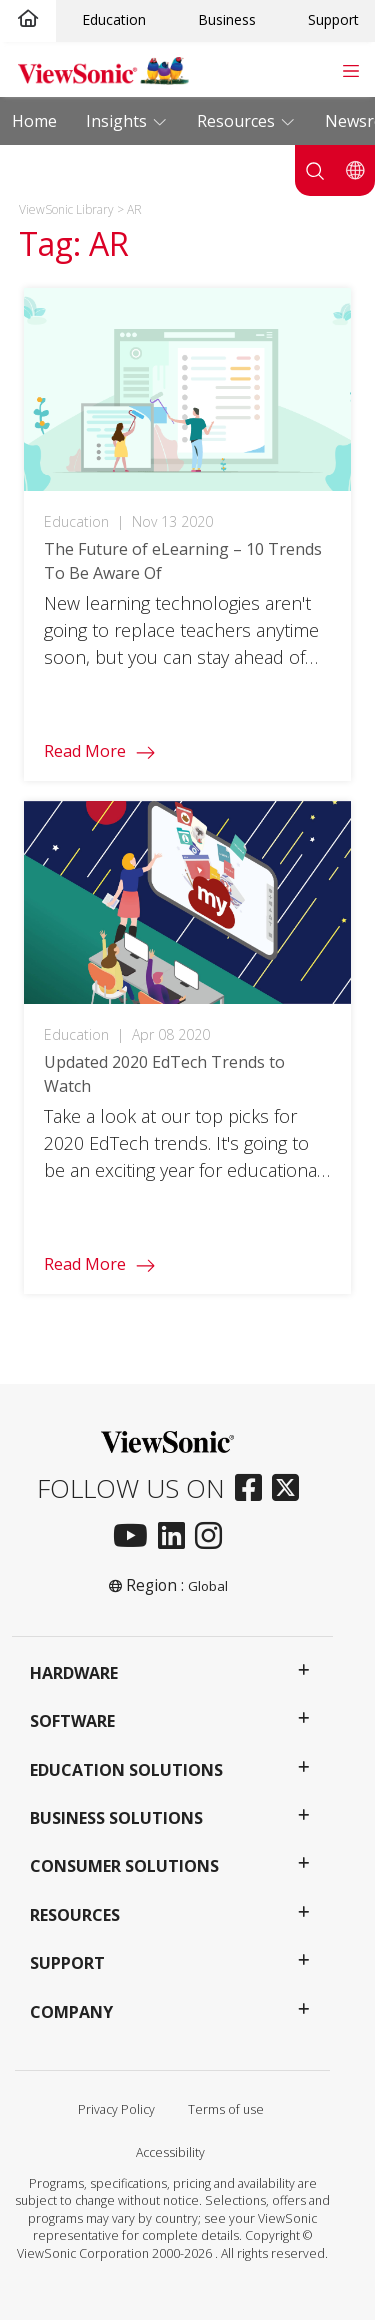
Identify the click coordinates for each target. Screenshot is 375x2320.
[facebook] (253, 1489)
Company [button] (71, 2012)
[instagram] (213, 1537)
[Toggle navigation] (350, 69)
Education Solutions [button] (126, 1770)
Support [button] (67, 1963)
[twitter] (290, 1489)
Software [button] (72, 1721)
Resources (238, 121)
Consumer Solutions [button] (124, 1866)
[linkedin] (176, 1537)
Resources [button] (75, 1915)
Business (227, 19)
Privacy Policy (116, 2109)
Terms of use (226, 2109)
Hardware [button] (74, 1673)
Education (114, 19)
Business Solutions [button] (116, 1818)
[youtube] (135, 1537)
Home (34, 121)
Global (208, 1586)
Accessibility (170, 2152)
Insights (118, 121)
